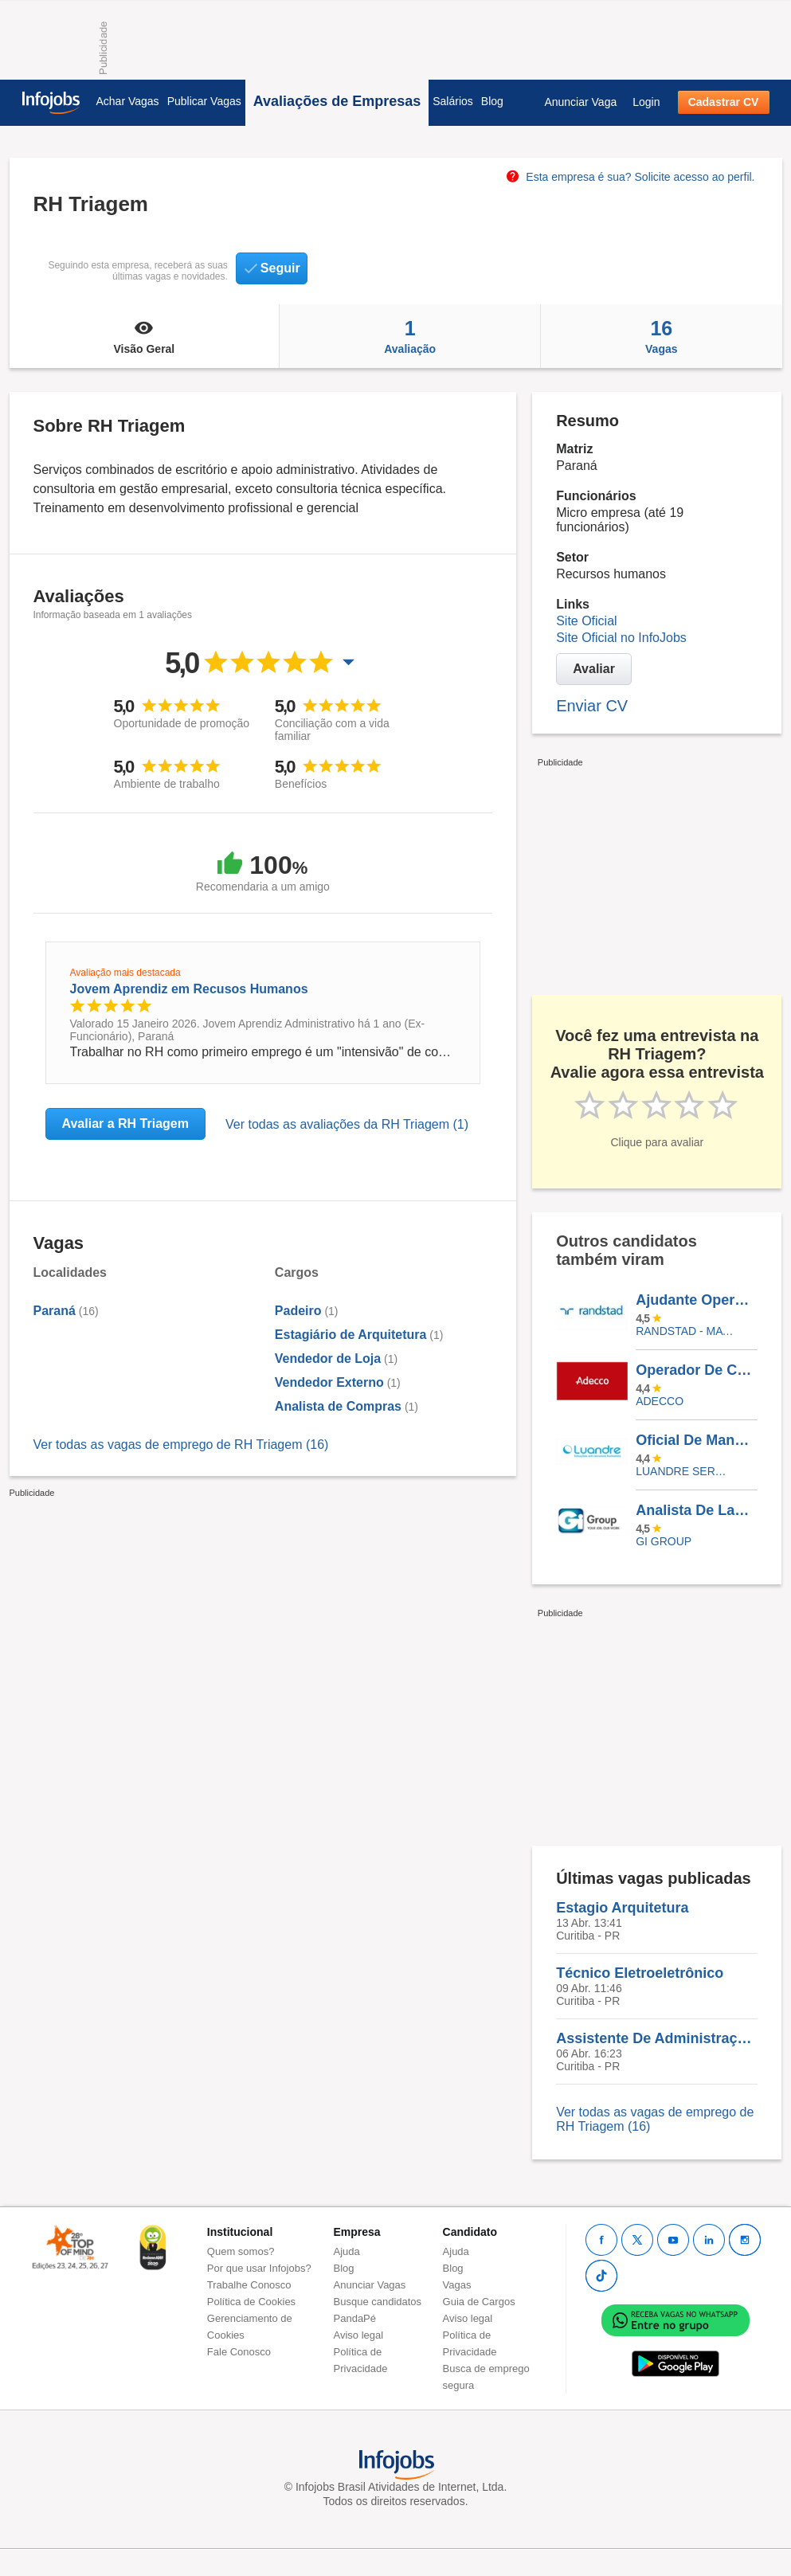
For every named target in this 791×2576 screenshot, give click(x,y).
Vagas (661, 336)
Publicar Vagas (204, 101)
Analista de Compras (338, 1406)
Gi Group (663, 1541)
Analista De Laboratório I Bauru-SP (696, 1510)
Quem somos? (241, 2251)
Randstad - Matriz (685, 1331)
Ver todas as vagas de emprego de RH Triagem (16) (181, 1444)
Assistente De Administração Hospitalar (657, 2038)
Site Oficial (586, 621)
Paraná (54, 1310)
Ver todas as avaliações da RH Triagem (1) (346, 1124)
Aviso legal (359, 2335)
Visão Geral (144, 336)
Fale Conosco (239, 2352)
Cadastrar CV (723, 102)
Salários (453, 101)
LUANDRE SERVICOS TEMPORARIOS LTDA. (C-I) (685, 1471)
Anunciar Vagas (370, 2285)
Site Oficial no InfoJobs (621, 637)
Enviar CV (592, 705)
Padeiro (298, 1310)
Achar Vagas (127, 101)
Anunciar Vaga (580, 102)
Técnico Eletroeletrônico (639, 1973)
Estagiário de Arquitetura (351, 1334)
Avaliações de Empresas (337, 101)
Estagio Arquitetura (622, 1908)
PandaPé (355, 2318)
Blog (492, 101)
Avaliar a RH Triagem (125, 1123)
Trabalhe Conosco (249, 2285)
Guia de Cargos (479, 2302)
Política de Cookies (251, 2302)
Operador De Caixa (696, 1370)
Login (646, 102)
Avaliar (594, 668)
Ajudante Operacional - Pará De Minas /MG (696, 1300)
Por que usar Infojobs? (259, 2268)
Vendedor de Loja (328, 1358)
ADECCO (659, 1401)
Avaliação (410, 336)
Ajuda (347, 2251)
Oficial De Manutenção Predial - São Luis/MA (696, 1440)
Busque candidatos (378, 2302)
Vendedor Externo (329, 1382)
